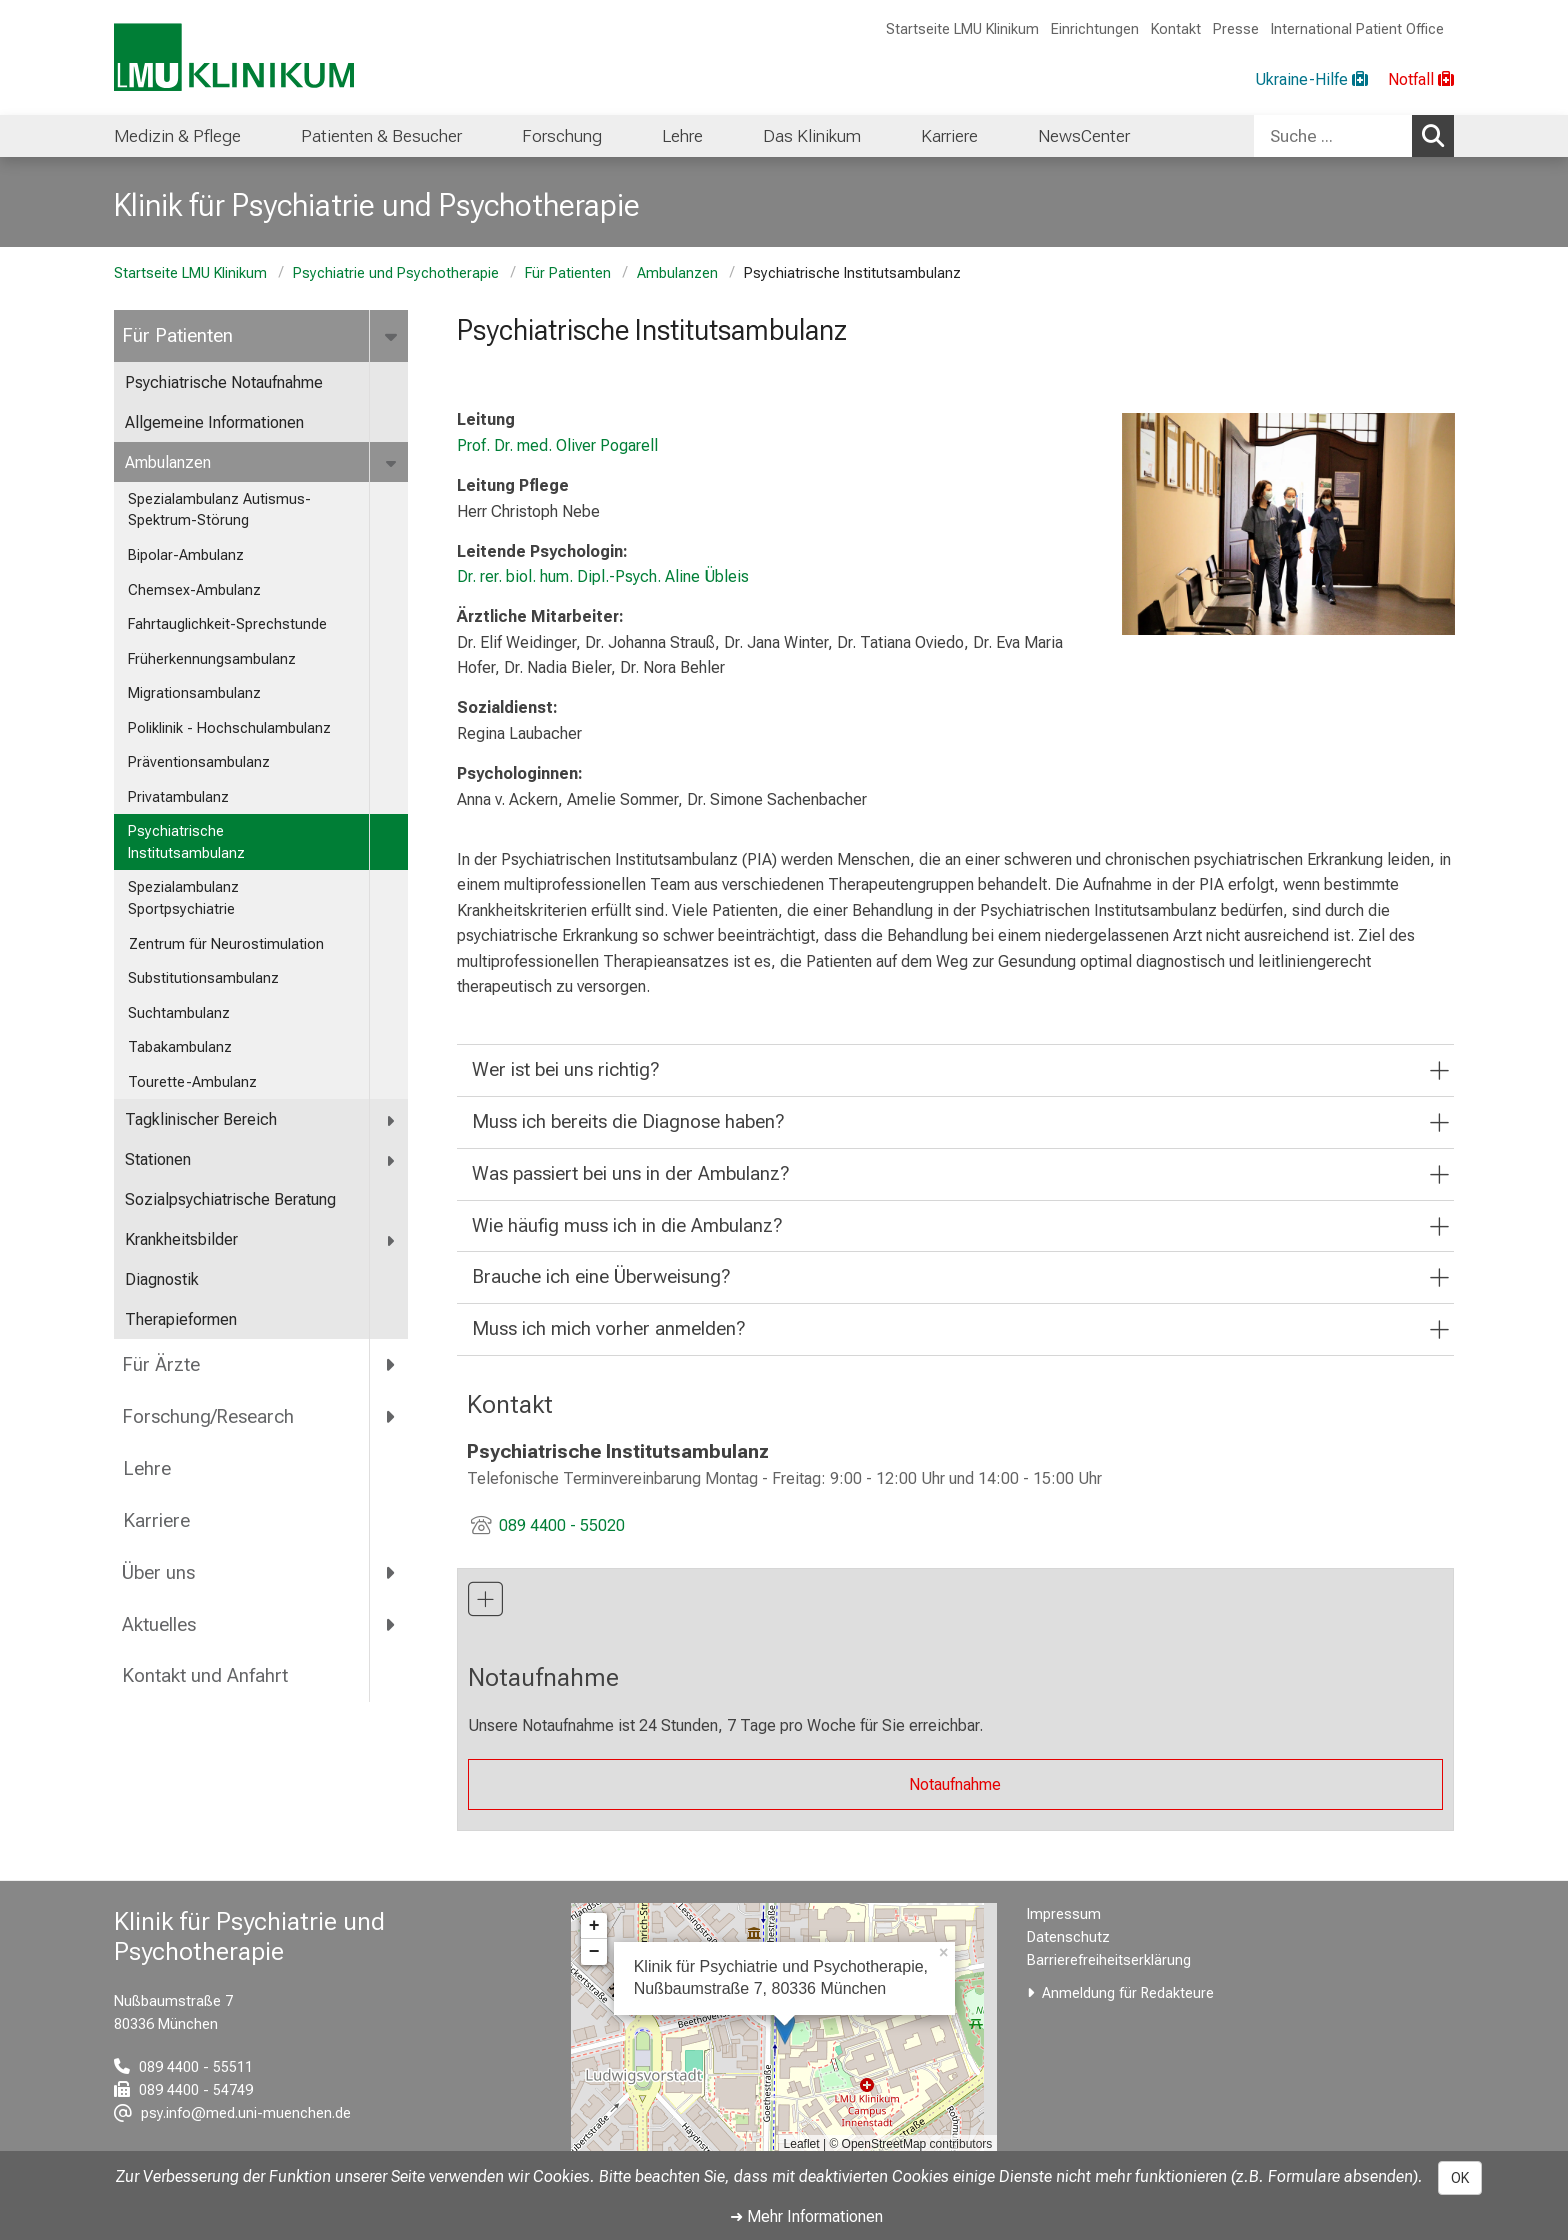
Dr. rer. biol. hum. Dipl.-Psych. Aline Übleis (603, 576)
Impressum (1064, 1914)
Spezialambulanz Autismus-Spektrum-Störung (219, 510)
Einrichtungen (1095, 29)
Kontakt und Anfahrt (205, 1675)
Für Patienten (568, 273)
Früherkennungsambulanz (212, 659)
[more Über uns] (391, 1572)
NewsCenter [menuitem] (1084, 136)
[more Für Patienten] (392, 336)
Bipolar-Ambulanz (186, 555)
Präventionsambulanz (199, 762)
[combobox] (1354, 136)
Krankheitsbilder (181, 1239)
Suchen (1438, 135)
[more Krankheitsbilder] (391, 1240)
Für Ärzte (161, 1364)
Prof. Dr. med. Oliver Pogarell (557, 445)
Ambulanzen (677, 273)
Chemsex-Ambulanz (194, 590)
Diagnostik (162, 1279)
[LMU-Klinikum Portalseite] (234, 57)
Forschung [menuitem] (562, 136)
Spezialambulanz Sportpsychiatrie (183, 898)
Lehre (146, 1468)
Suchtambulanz (179, 1013)
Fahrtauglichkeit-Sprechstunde (227, 624)
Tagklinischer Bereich (201, 1119)
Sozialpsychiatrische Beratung (232, 1199)
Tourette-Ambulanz (192, 1082)
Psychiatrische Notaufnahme (224, 382)
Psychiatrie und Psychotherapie (396, 273)
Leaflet (802, 2144)
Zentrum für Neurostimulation (226, 944)
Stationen (158, 1159)
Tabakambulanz (180, 1047)
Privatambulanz (178, 797)
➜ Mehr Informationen (806, 2216)
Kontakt (1176, 29)
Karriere (156, 1520)
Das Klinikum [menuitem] (812, 136)
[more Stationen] (391, 1160)
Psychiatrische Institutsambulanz (186, 842)
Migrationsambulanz (194, 693)
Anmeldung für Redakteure (1128, 1993)
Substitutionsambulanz (203, 978)
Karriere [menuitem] (949, 136)
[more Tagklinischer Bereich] (391, 1120)
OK (1460, 2178)
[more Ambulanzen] (392, 463)
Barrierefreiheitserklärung (1109, 1960)
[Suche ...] (1333, 136)
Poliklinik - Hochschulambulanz (229, 728)
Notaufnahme (955, 1784)
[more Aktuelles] (391, 1624)
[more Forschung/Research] (391, 1417)
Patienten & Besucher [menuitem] (381, 136)
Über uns (158, 1572)
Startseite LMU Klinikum (962, 29)
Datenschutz (1068, 1937)
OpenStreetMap (884, 2144)
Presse (1236, 29)
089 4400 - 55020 (562, 1525)
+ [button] (594, 1926)
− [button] (594, 1952)
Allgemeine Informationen (214, 422)
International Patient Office (1357, 29)
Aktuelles (159, 1624)
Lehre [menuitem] (682, 136)
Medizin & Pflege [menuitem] (177, 136)
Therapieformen (181, 1319)
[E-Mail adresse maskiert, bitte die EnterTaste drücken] (232, 2113)
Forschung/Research (208, 1416)
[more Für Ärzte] (391, 1365)
